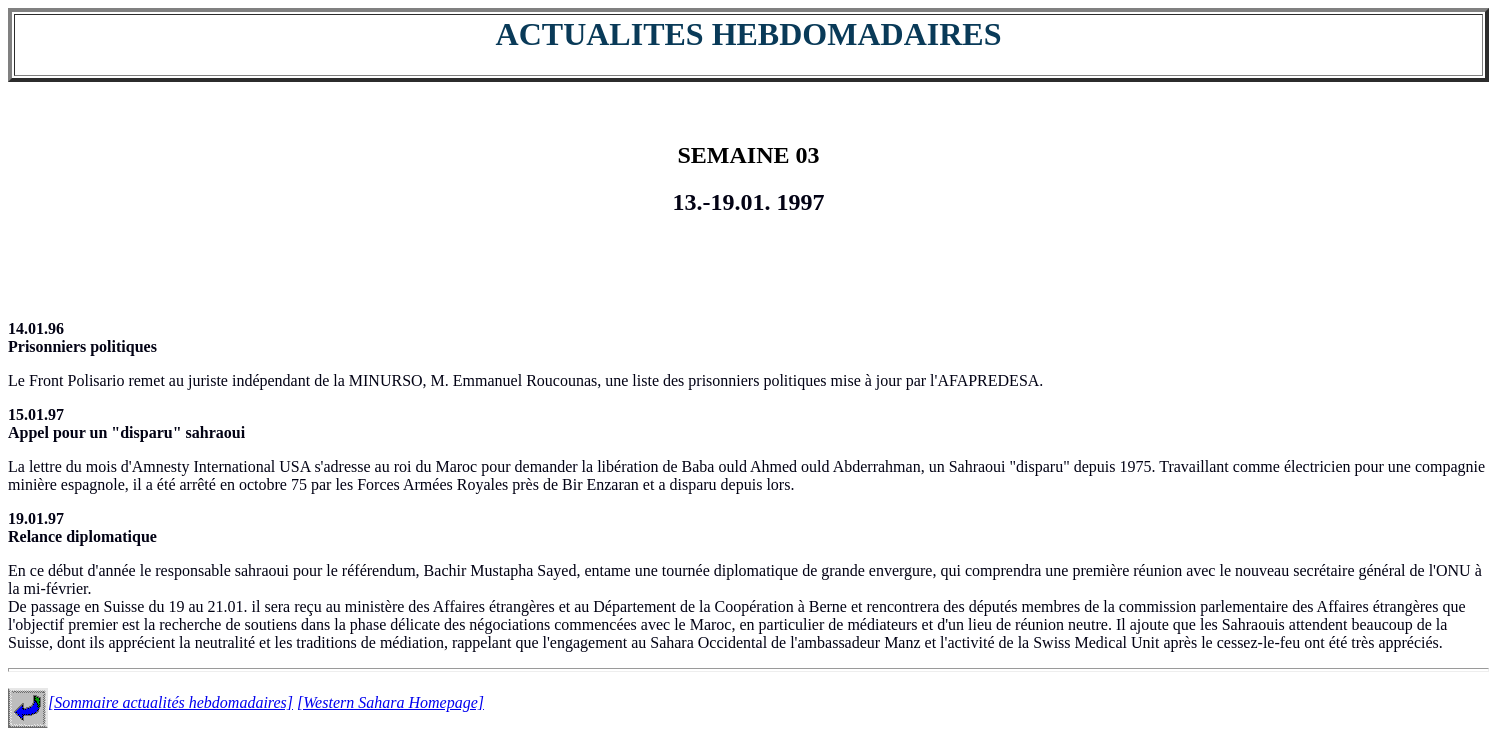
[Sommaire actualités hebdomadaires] (170, 702)
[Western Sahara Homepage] (390, 702)
